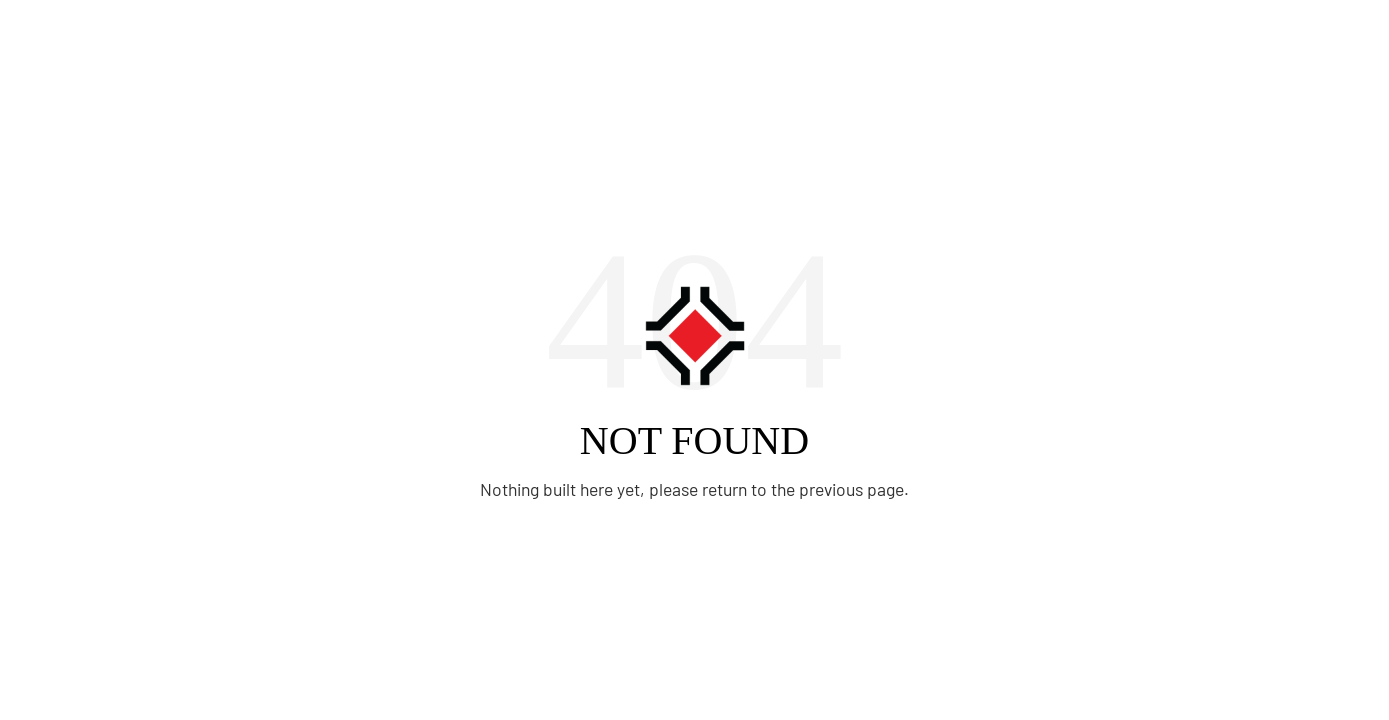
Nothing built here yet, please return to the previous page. (694, 489)
